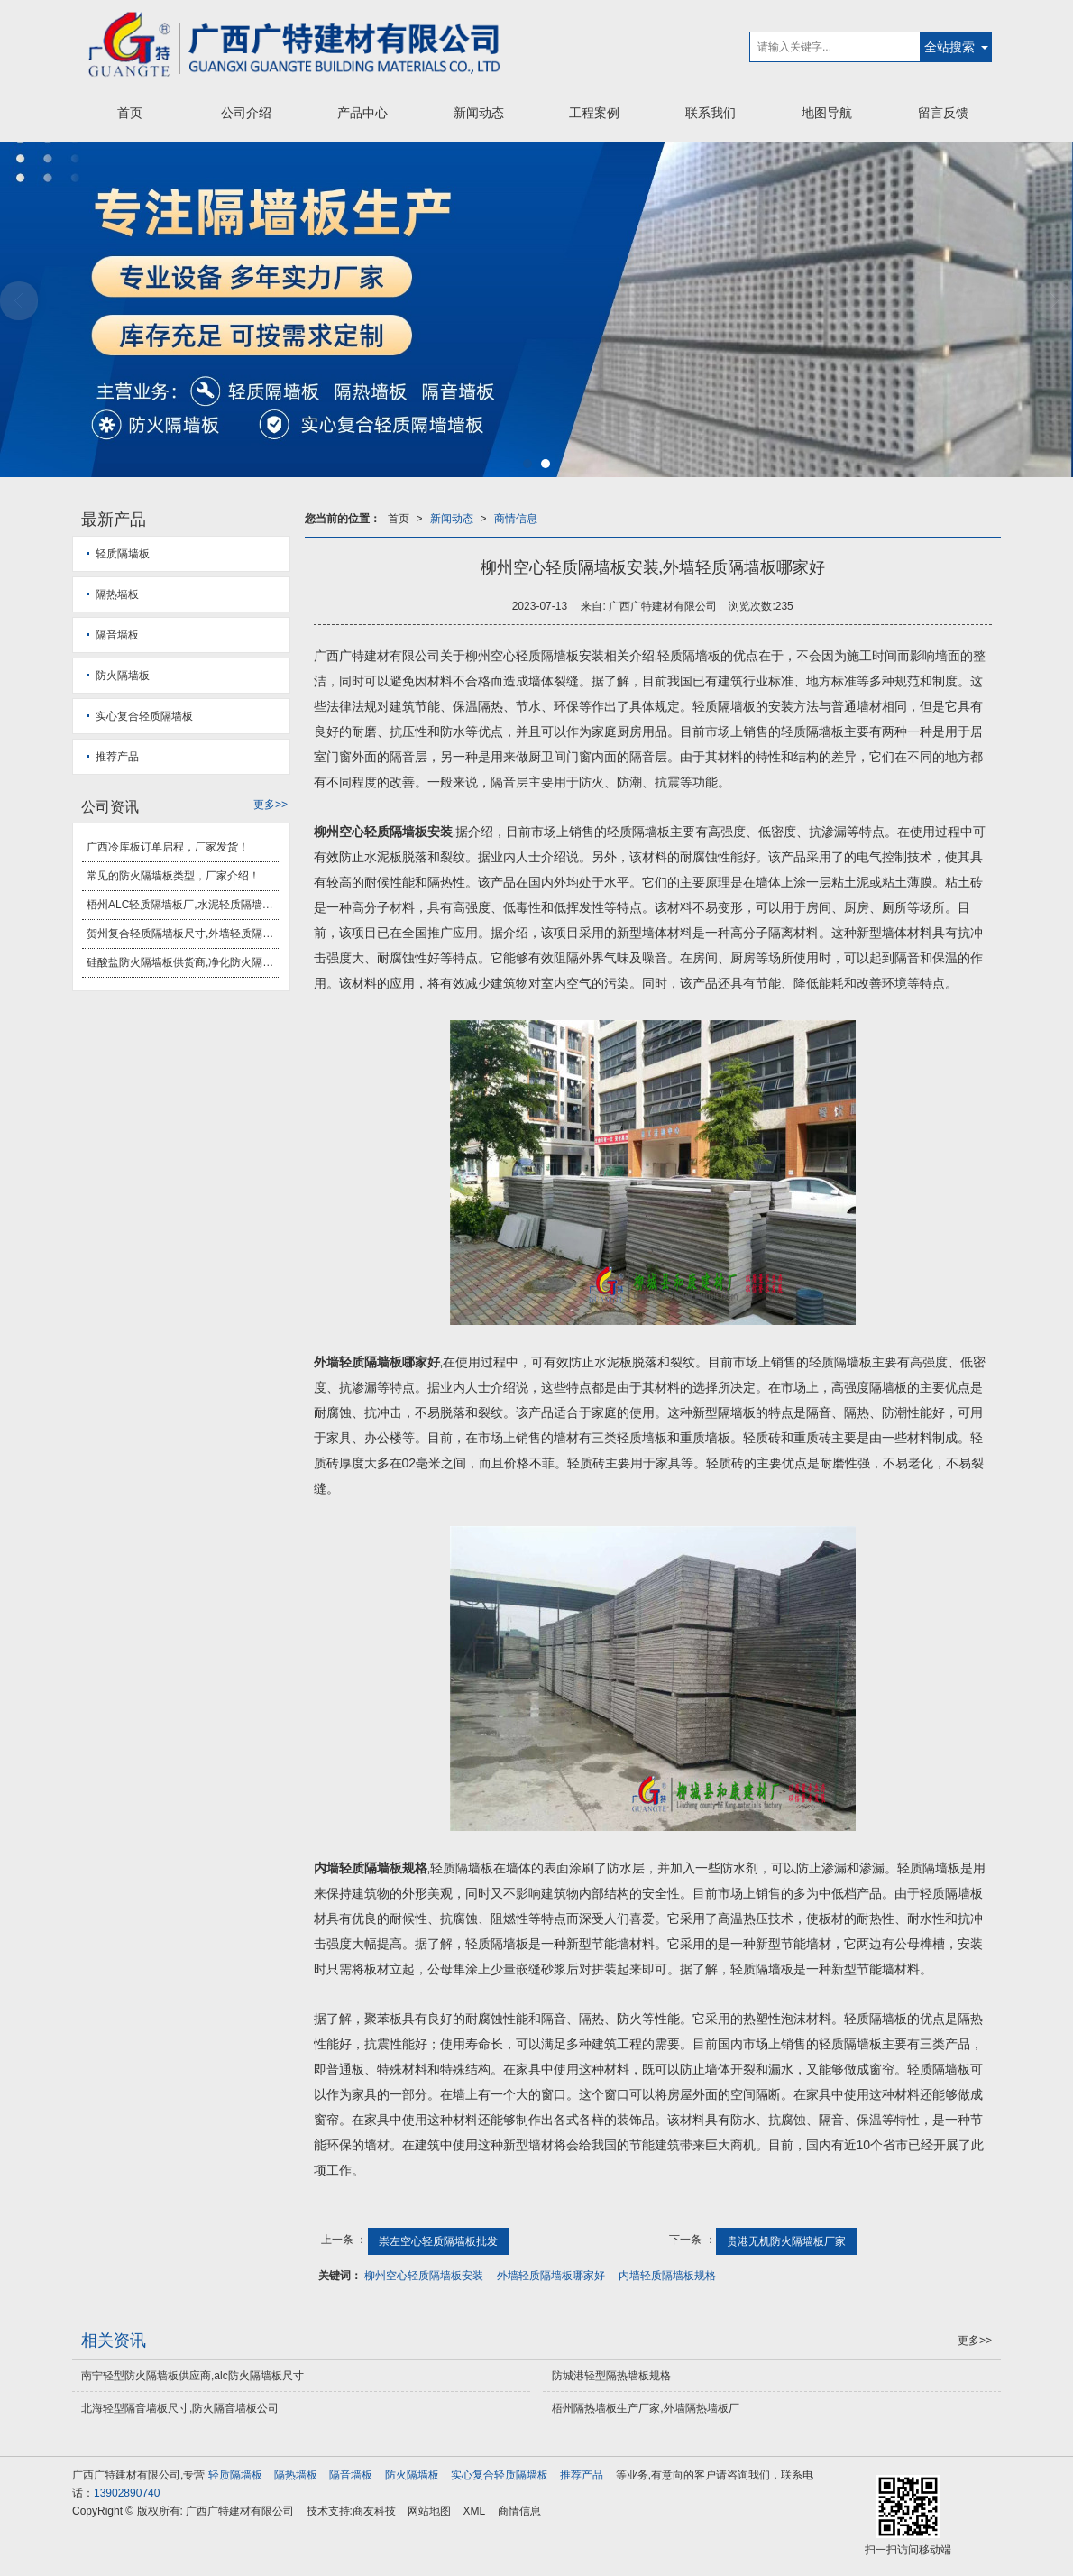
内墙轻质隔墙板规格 (667, 2275)
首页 (129, 113)
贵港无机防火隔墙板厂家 (786, 2241)
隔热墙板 (117, 594)
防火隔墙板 (123, 675)
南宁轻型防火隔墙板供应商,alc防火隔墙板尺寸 (192, 2375)
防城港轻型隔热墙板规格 (611, 2375)
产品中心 (362, 113)
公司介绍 (246, 113)
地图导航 (827, 113)
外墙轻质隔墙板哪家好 (551, 2275)
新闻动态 (479, 113)
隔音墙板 (117, 635)
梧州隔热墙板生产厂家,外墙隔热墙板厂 (645, 2408)
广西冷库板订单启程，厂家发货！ (168, 847)
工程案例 (594, 113)
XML (474, 2511)
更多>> (270, 804)
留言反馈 (943, 113)
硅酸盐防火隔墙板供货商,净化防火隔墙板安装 (183, 962)
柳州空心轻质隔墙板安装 (423, 2275)
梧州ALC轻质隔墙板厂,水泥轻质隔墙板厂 (183, 904)
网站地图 (429, 2511)
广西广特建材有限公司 (240, 2511)
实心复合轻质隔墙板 (144, 716)
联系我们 (710, 113)
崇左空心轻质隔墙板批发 (438, 2241)
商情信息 (515, 518)
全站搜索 (949, 47)
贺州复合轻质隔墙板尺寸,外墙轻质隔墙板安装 (183, 933)
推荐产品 (117, 756)
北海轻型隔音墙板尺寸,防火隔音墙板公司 (180, 2408)
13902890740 (127, 2493)
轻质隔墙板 (123, 553)
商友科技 (374, 2511)
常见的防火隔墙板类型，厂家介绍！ (173, 875)
